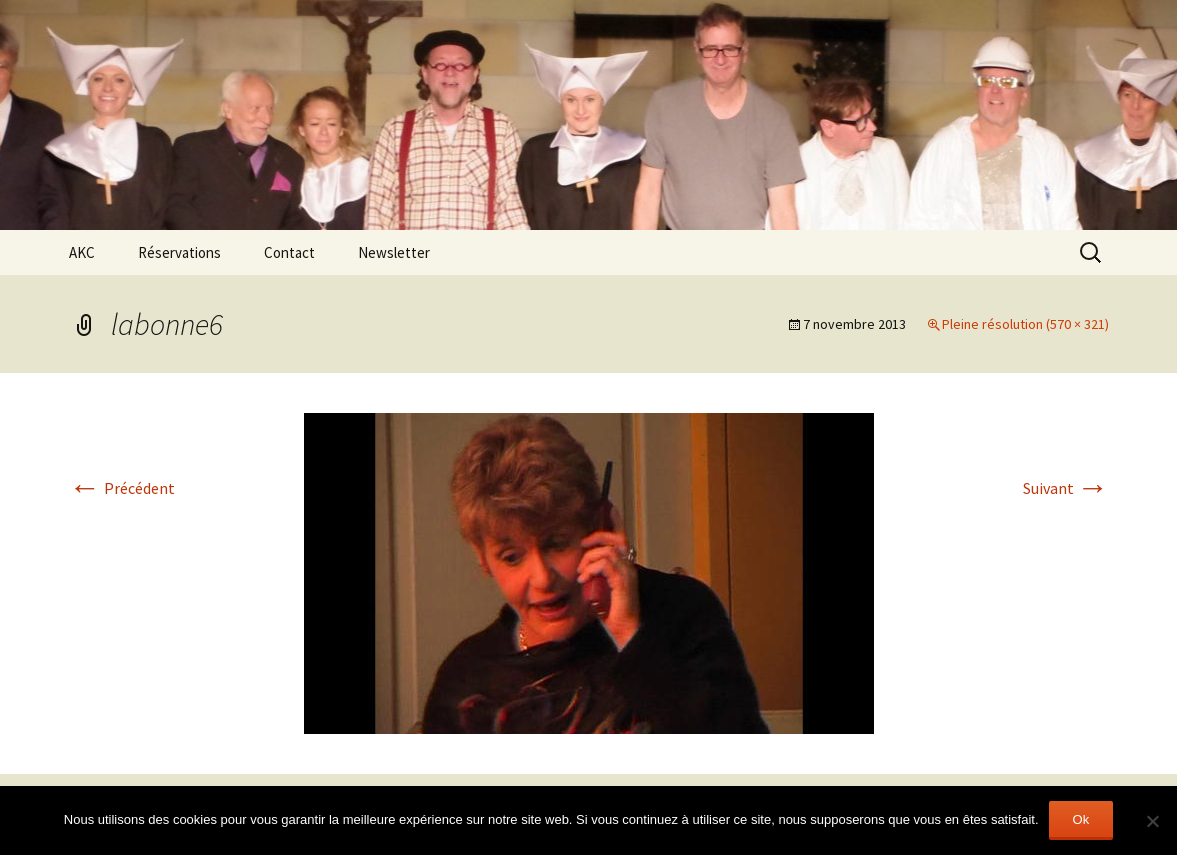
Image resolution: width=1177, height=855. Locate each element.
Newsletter (394, 252)
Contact (289, 252)
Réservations (179, 252)
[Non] (1152, 821)
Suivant (1066, 488)
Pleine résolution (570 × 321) (1025, 324)
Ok (1081, 819)
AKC (82, 252)
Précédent (122, 488)
